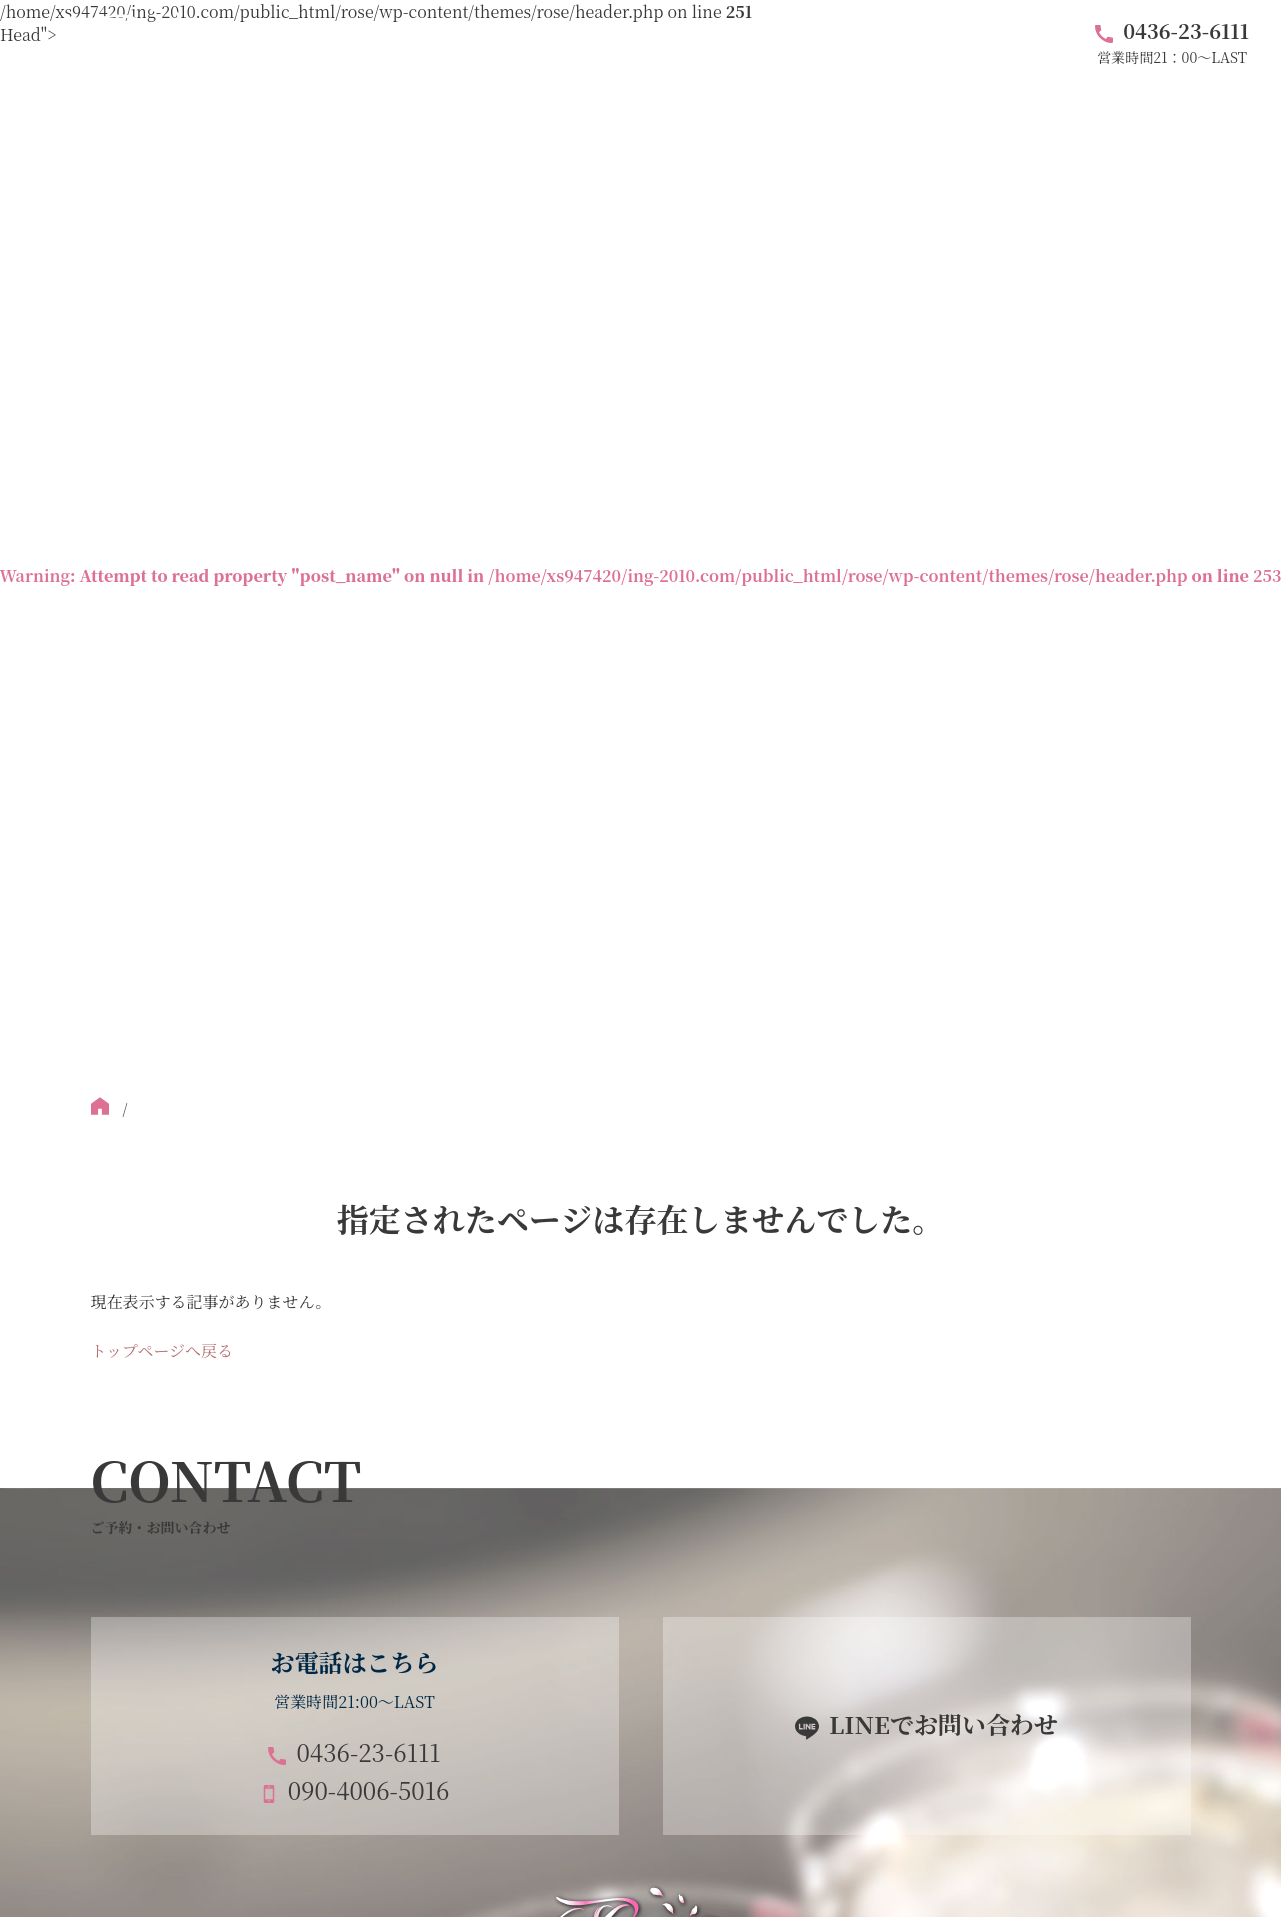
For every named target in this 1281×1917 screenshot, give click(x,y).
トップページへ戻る (162, 1350)
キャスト (393, 41)
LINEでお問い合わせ (943, 1723)
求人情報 (983, 41)
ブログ (879, 41)
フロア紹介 (513, 41)
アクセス (776, 41)
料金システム (648, 41)
